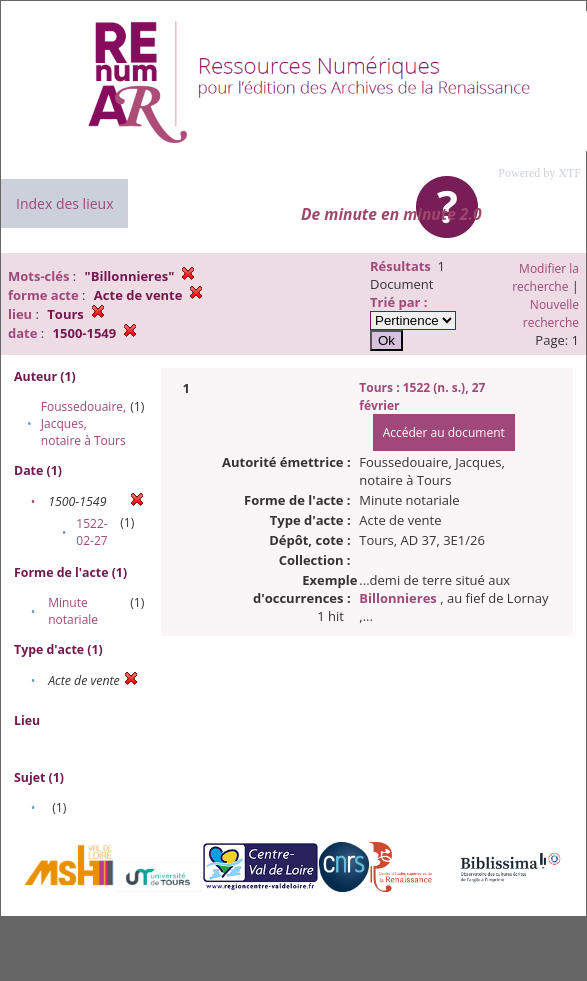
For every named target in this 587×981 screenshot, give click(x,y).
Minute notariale (73, 611)
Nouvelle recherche (551, 313)
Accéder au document (444, 432)
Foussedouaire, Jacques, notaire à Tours (83, 423)
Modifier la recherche (545, 277)
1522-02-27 (91, 532)
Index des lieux (64, 203)
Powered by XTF (539, 173)
